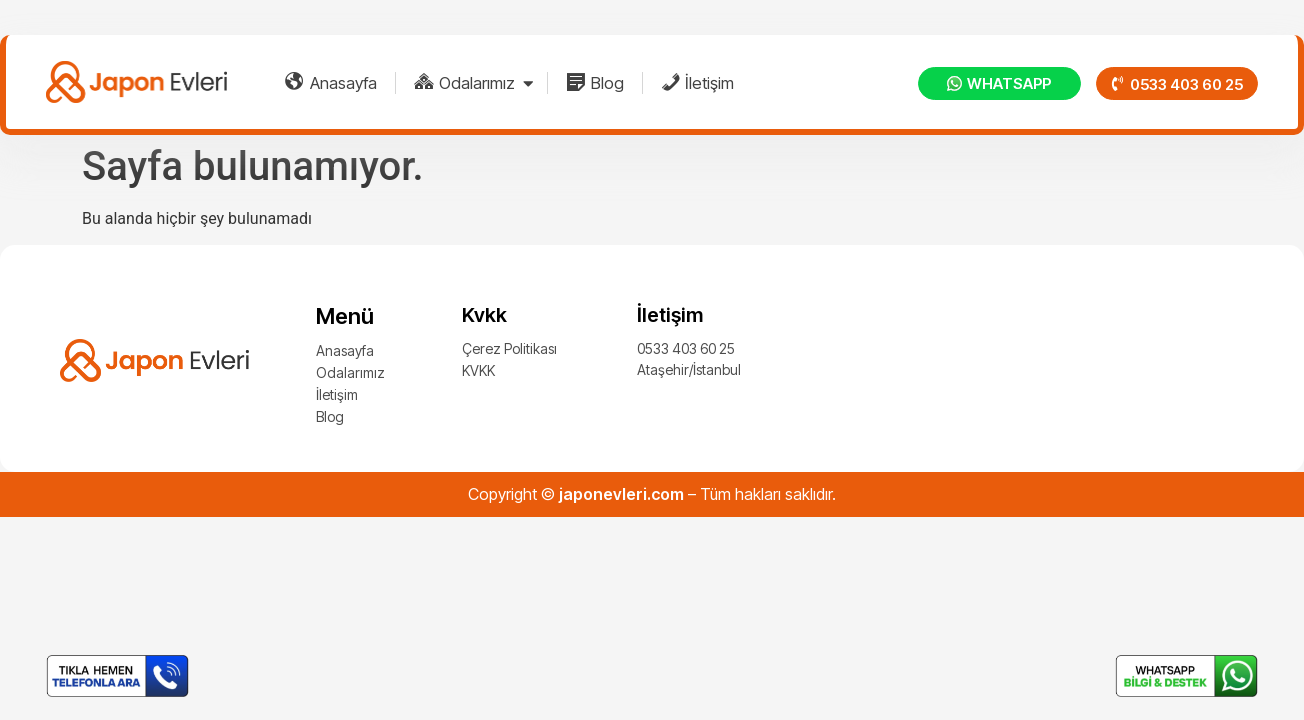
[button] (1177, 83)
